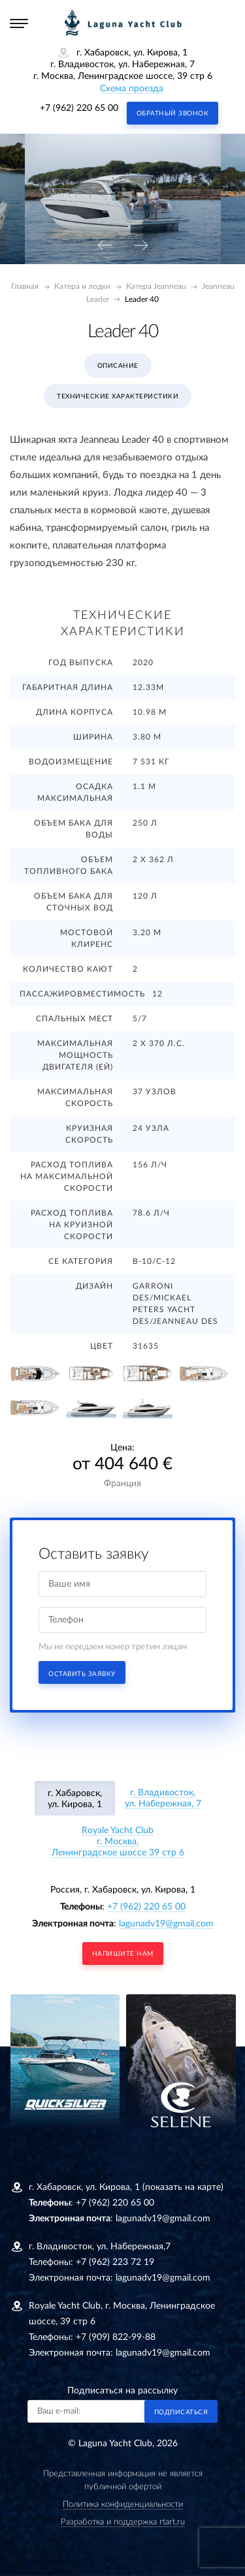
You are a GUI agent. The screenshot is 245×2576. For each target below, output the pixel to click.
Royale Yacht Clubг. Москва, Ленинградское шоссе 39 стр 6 (118, 1841)
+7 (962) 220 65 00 (79, 108)
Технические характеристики (117, 396)
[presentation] (104, 246)
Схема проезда (131, 88)
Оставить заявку (82, 1674)
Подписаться (181, 2412)
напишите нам (123, 1954)
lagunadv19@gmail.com (166, 1923)
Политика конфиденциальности (123, 2504)
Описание (118, 366)
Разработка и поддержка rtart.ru (123, 2522)
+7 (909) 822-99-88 (115, 2337)
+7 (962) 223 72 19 (115, 2262)
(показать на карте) (182, 2187)
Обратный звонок (173, 113)
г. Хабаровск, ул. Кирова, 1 (75, 1799)
